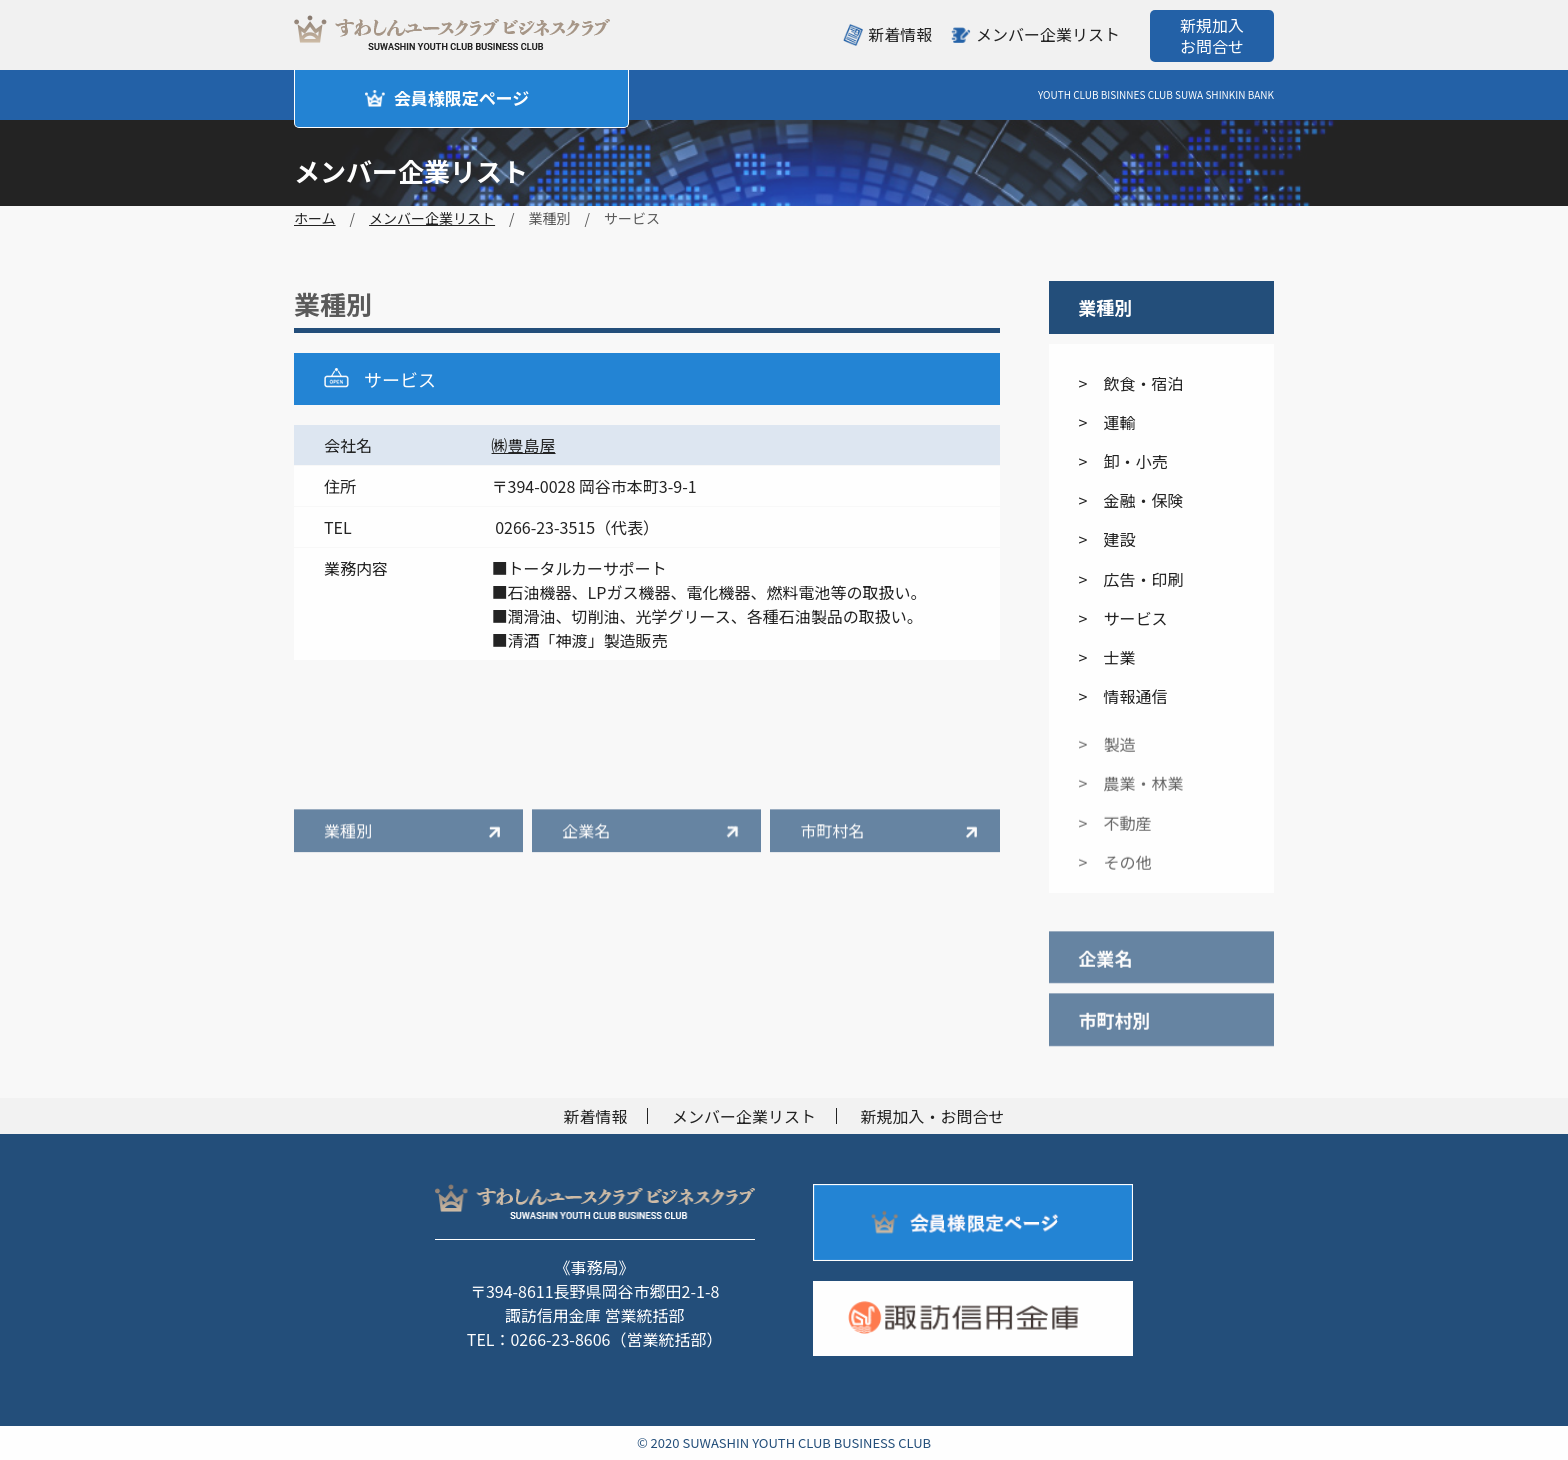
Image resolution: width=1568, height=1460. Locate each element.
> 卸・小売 (1123, 461)
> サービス (1123, 618)
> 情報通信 (1123, 696)
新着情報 (900, 34)
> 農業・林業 (1131, 795)
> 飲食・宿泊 (1131, 383)
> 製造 (1107, 755)
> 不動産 (1115, 834)
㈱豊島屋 (524, 445)
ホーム (315, 218)
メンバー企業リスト (1048, 34)
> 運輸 (1107, 422)
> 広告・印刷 (1131, 579)
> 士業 (1107, 657)
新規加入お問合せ (1212, 35)
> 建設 (1107, 539)
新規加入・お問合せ (933, 1116)
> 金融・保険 (1131, 500)
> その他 (1115, 873)
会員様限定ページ (462, 97)
